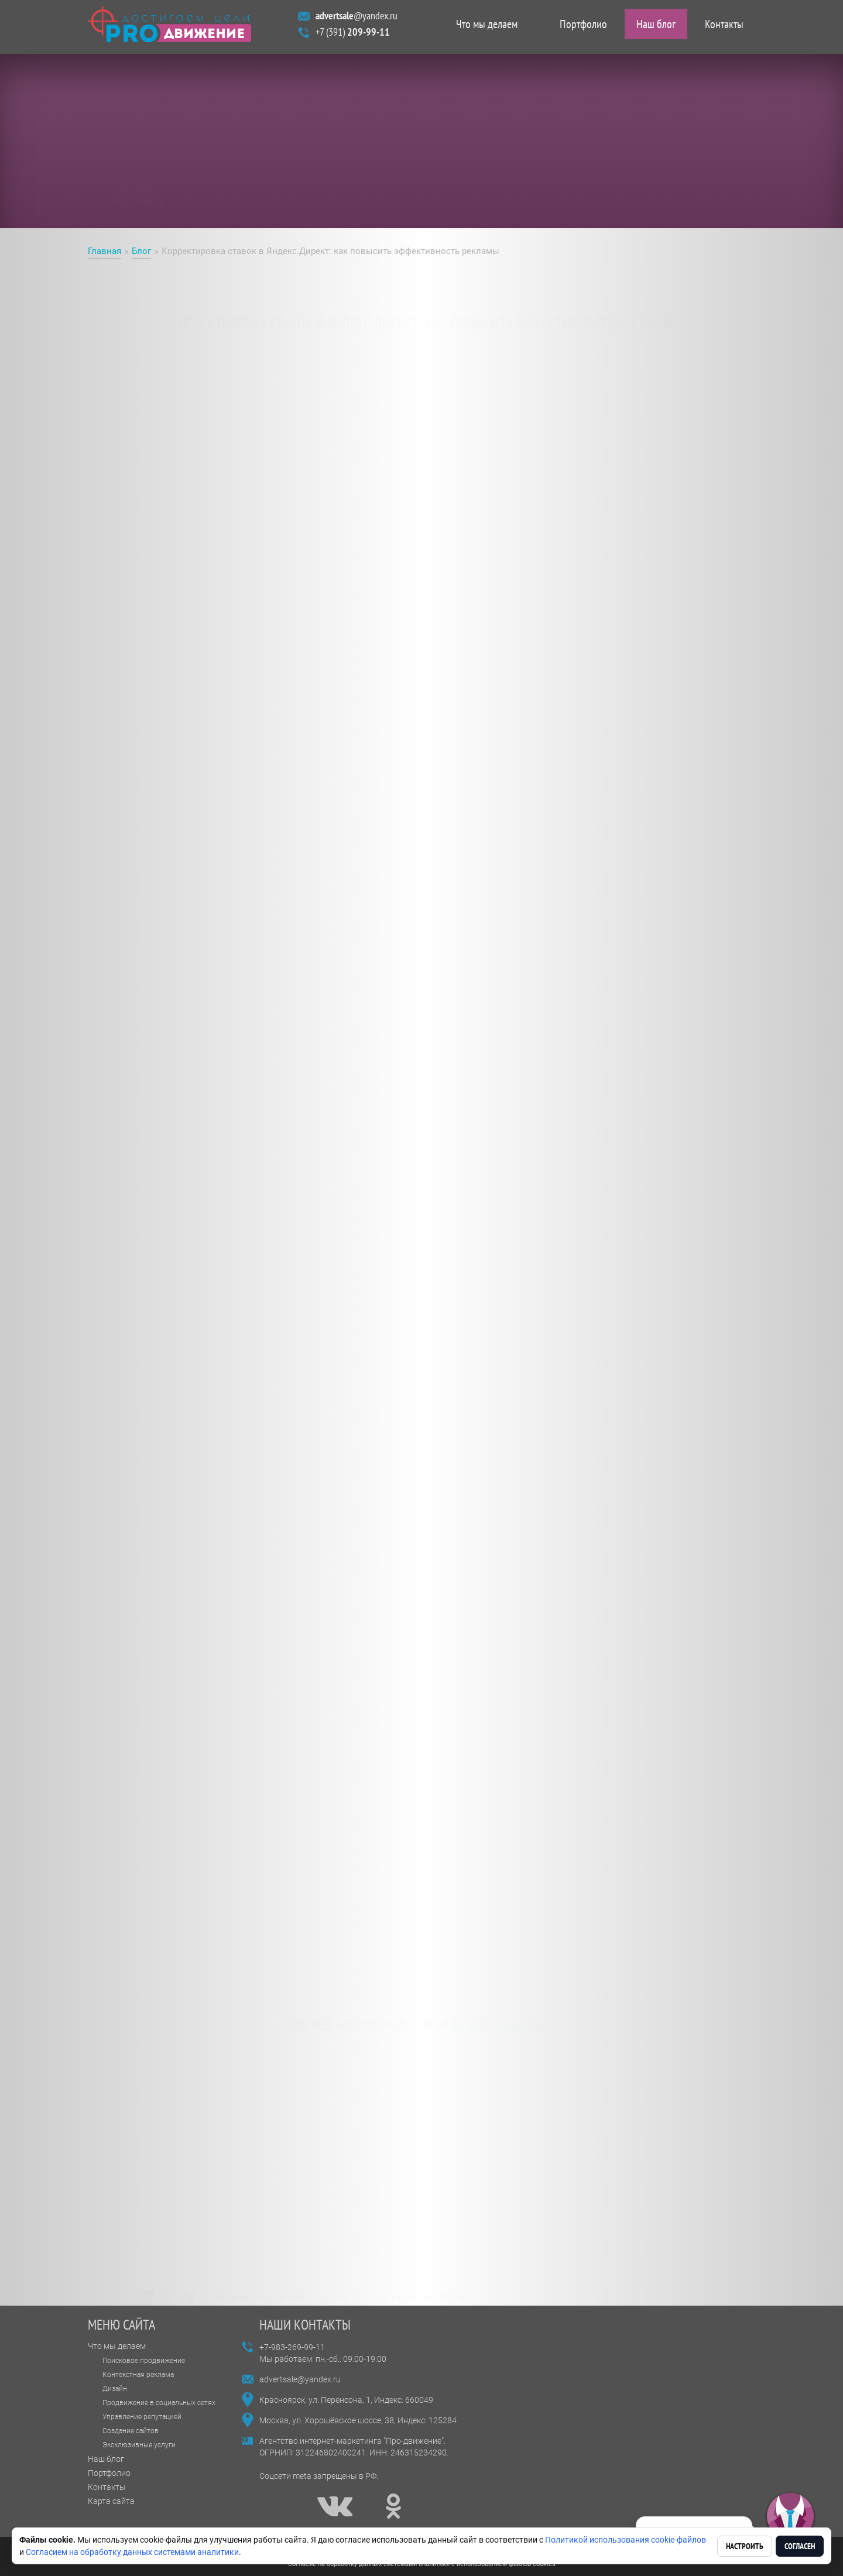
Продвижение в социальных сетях (158, 2403)
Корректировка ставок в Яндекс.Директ (182, 596)
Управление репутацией (141, 2417)
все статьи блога (502, 2018)
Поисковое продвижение (143, 2361)
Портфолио (583, 27)
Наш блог (656, 27)
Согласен (799, 2546)
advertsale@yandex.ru (300, 2379)
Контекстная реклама (138, 2375)
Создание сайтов (130, 2431)
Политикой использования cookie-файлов (625, 2539)
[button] (790, 2517)
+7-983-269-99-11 (292, 2347)
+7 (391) (353, 35)
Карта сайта (111, 2501)
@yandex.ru (356, 18)
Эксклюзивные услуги (139, 2445)
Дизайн (114, 2389)
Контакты (724, 27)
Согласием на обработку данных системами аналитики (132, 2552)
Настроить (744, 2546)
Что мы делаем (487, 27)
